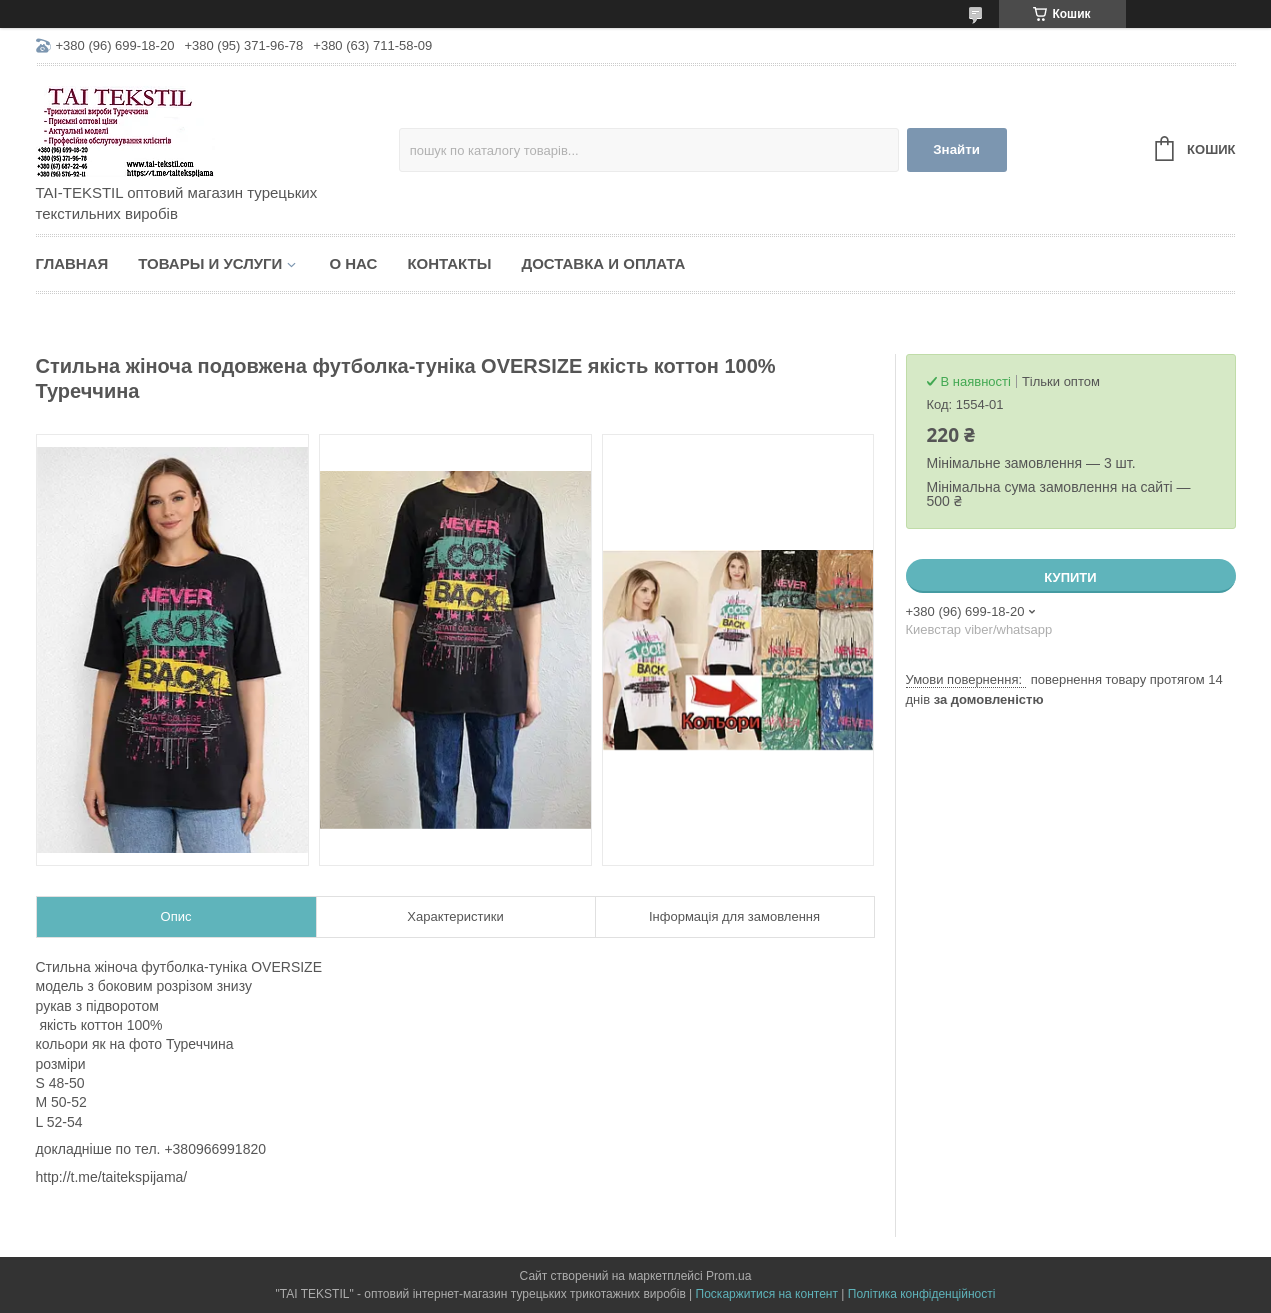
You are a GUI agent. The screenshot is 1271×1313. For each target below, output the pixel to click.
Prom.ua (728, 1276)
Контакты (449, 263)
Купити (1070, 577)
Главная (72, 263)
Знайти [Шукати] (956, 149)
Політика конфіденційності (922, 1294)
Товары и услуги (210, 263)
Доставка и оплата (603, 263)
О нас (353, 263)
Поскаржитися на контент (767, 1294)
